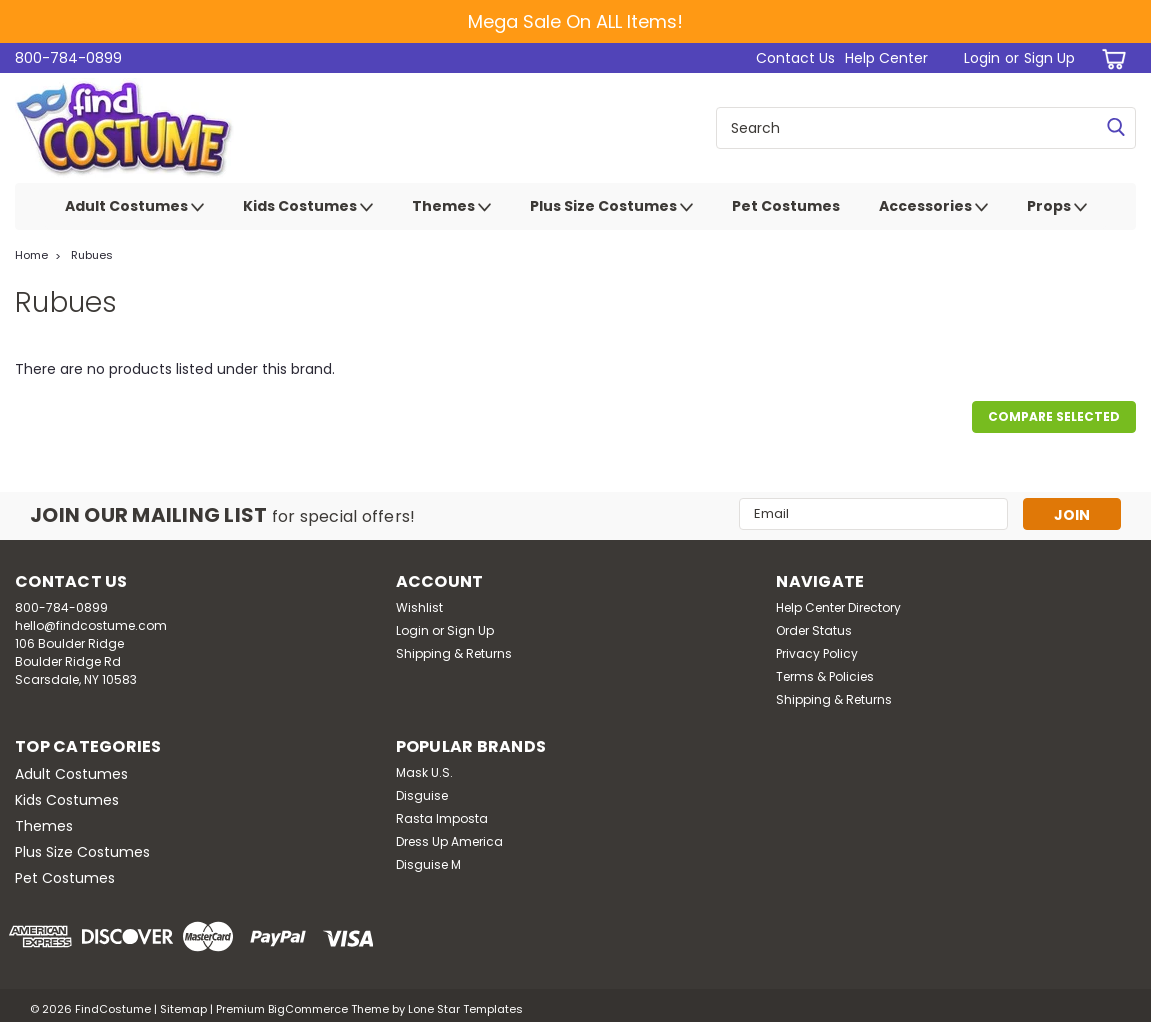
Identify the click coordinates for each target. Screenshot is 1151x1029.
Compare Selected (1054, 416)
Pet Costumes (786, 206)
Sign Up (1049, 58)
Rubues (92, 255)
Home (31, 255)
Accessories (933, 207)
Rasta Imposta (442, 818)
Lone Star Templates (465, 1009)
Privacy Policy (817, 653)
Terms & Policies (825, 676)
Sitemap (183, 1009)
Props (1057, 207)
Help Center (886, 58)
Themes (451, 207)
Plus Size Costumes (611, 207)
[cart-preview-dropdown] (1110, 58)
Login (982, 58)
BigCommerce (308, 1009)
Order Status (814, 630)
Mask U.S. (424, 772)
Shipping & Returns (454, 653)
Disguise (422, 795)
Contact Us (795, 58)
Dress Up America (449, 841)
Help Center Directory (838, 607)
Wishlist (419, 607)
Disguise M (428, 864)
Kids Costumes (308, 207)
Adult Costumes (134, 207)
